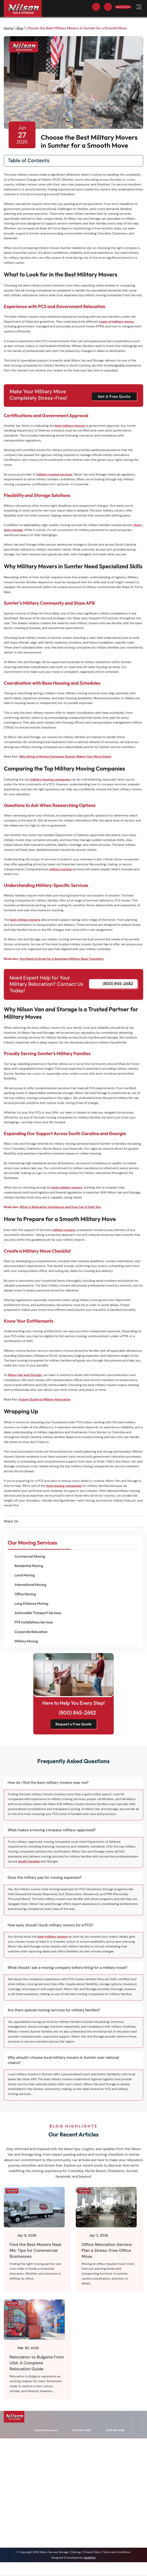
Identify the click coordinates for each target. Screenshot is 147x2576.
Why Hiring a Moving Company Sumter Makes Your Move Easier (65, 757)
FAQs (111, 2467)
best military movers (70, 426)
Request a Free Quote (111, 7)
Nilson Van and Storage (25, 1375)
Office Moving (25, 1594)
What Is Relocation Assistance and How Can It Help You (60, 1207)
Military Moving (26, 1641)
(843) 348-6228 (115, 2438)
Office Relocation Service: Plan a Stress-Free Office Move (109, 2247)
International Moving (30, 1584)
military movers (63, 1230)
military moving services (54, 474)
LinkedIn (140, 1521)
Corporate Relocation (31, 1632)
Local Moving (25, 1575)
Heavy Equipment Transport (73, 2474)
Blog (19, 28)
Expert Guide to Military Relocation (45, 1399)
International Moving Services (74, 2482)
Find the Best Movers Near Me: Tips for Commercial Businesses (37, 2247)
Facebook (119, 1521)
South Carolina (29, 1862)
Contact (61, 2489)
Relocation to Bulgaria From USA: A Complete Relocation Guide (37, 2358)
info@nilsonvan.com (72, 8)
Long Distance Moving (31, 1603)
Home (8, 28)
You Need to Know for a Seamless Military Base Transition (62, 959)
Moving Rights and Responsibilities (29, 2547)
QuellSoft (90, 2566)
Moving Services (21, 2467)
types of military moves (116, 322)
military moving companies (50, 779)
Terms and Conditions (116, 2560)
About (14, 2489)
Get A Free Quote (112, 396)
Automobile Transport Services (38, 1613)
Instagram (140, 2425)
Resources (110, 2455)
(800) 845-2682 (84, 8)
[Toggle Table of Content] (73, 160)
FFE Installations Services (34, 1622)
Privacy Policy (92, 2560)
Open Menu (138, 8)
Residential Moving (29, 1566)
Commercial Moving (30, 1556)
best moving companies (64, 1486)
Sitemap (76, 2560)
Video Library (116, 2489)
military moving (60, 869)
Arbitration (68, 2547)
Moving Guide (116, 2482)
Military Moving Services (26, 2482)
